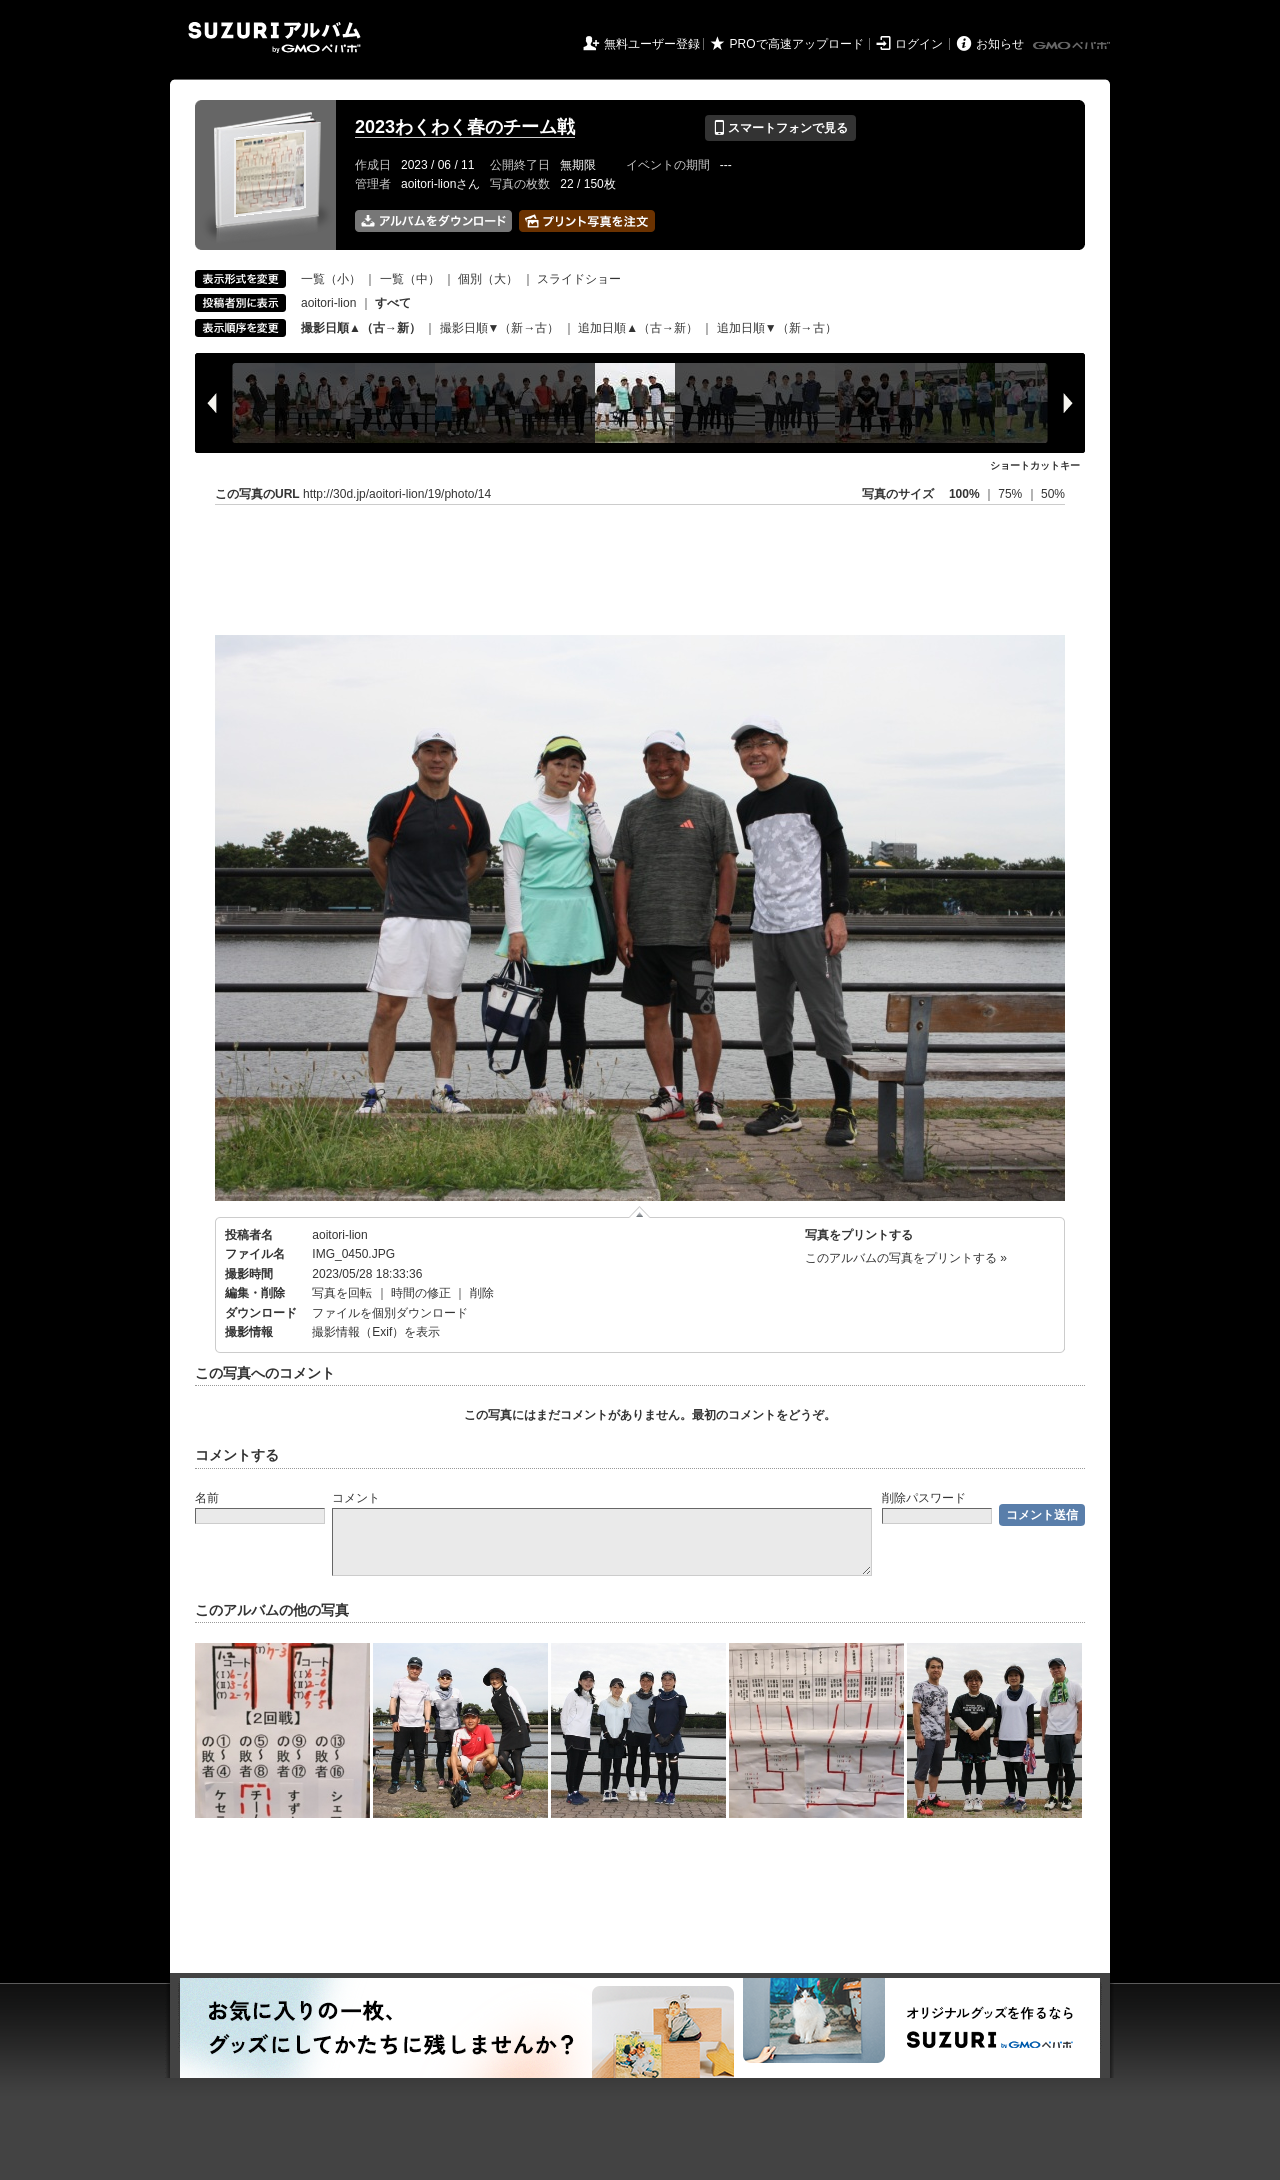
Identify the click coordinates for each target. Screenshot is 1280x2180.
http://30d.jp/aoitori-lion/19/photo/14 (397, 494)
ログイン (919, 44)
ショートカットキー (1035, 465)
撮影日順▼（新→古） (500, 328)
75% (1011, 494)
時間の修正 (421, 1293)
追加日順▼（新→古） (777, 328)
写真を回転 (342, 1293)
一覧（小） (331, 279)
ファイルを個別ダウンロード (390, 1313)
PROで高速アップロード (797, 44)
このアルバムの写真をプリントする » (906, 1258)
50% (1053, 494)
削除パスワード (924, 1498)
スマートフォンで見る (780, 128)
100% (964, 494)
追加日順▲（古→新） (638, 328)
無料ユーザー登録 (652, 44)
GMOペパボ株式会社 (1073, 46)
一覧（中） (410, 279)
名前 (207, 1498)
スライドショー (579, 279)
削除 (482, 1293)
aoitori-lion (328, 303)
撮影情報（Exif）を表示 (376, 1332)
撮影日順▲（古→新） (361, 328)
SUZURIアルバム (274, 37)
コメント (356, 1498)
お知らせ (1000, 44)
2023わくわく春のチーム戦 (465, 127)
